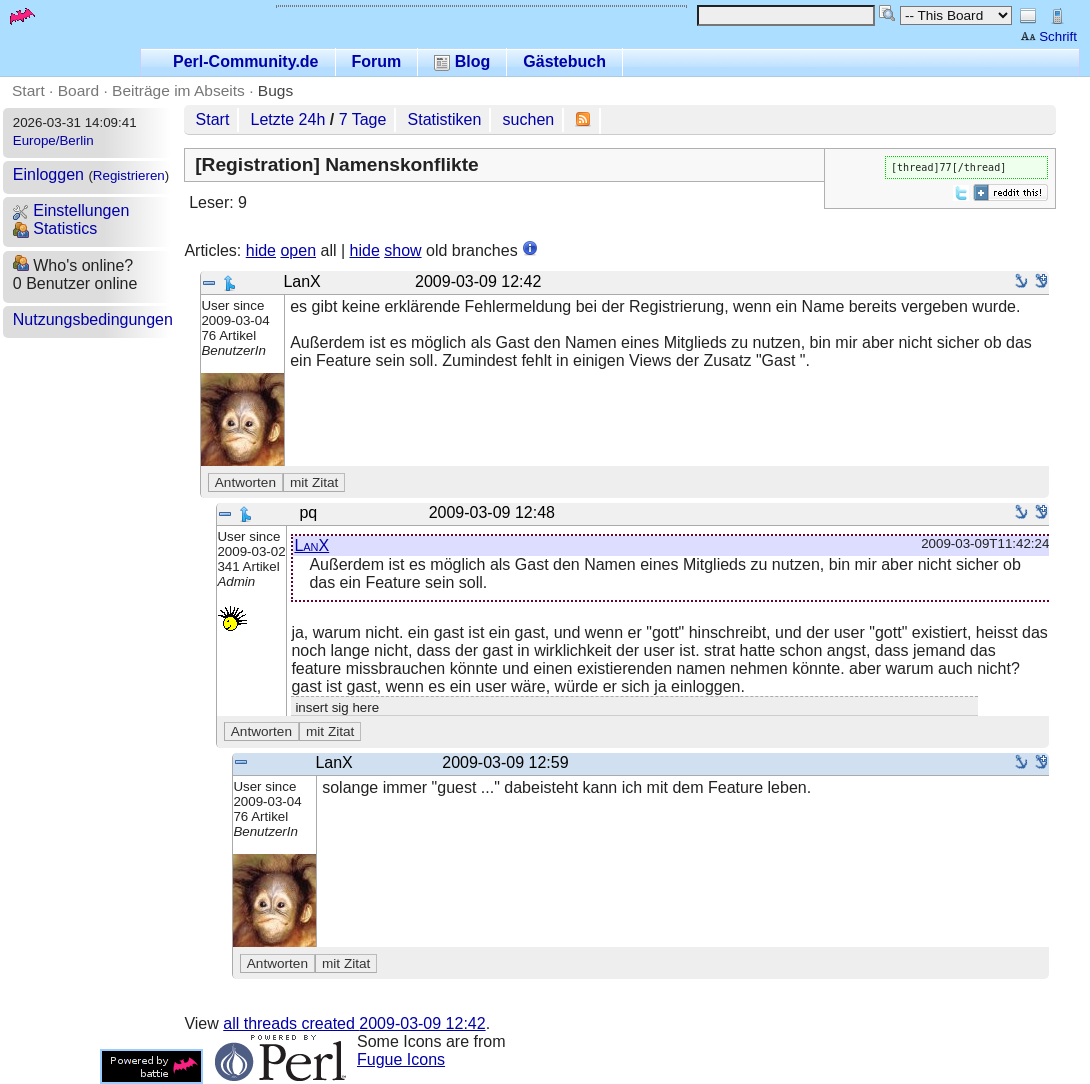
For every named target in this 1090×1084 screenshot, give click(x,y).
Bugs (275, 90)
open (298, 250)
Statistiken (445, 119)
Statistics (55, 228)
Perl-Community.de (246, 61)
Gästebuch (564, 61)
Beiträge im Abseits (178, 90)
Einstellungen (71, 210)
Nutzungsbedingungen (93, 319)
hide (261, 250)
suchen (529, 119)
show (402, 250)
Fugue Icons (401, 1059)
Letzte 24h (288, 119)
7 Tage (363, 119)
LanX (311, 545)
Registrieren (129, 175)
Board (78, 90)
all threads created (354, 1023)
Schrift (1048, 36)
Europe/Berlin (53, 140)
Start (28, 90)
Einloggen (48, 174)
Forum (377, 61)
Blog (462, 61)
